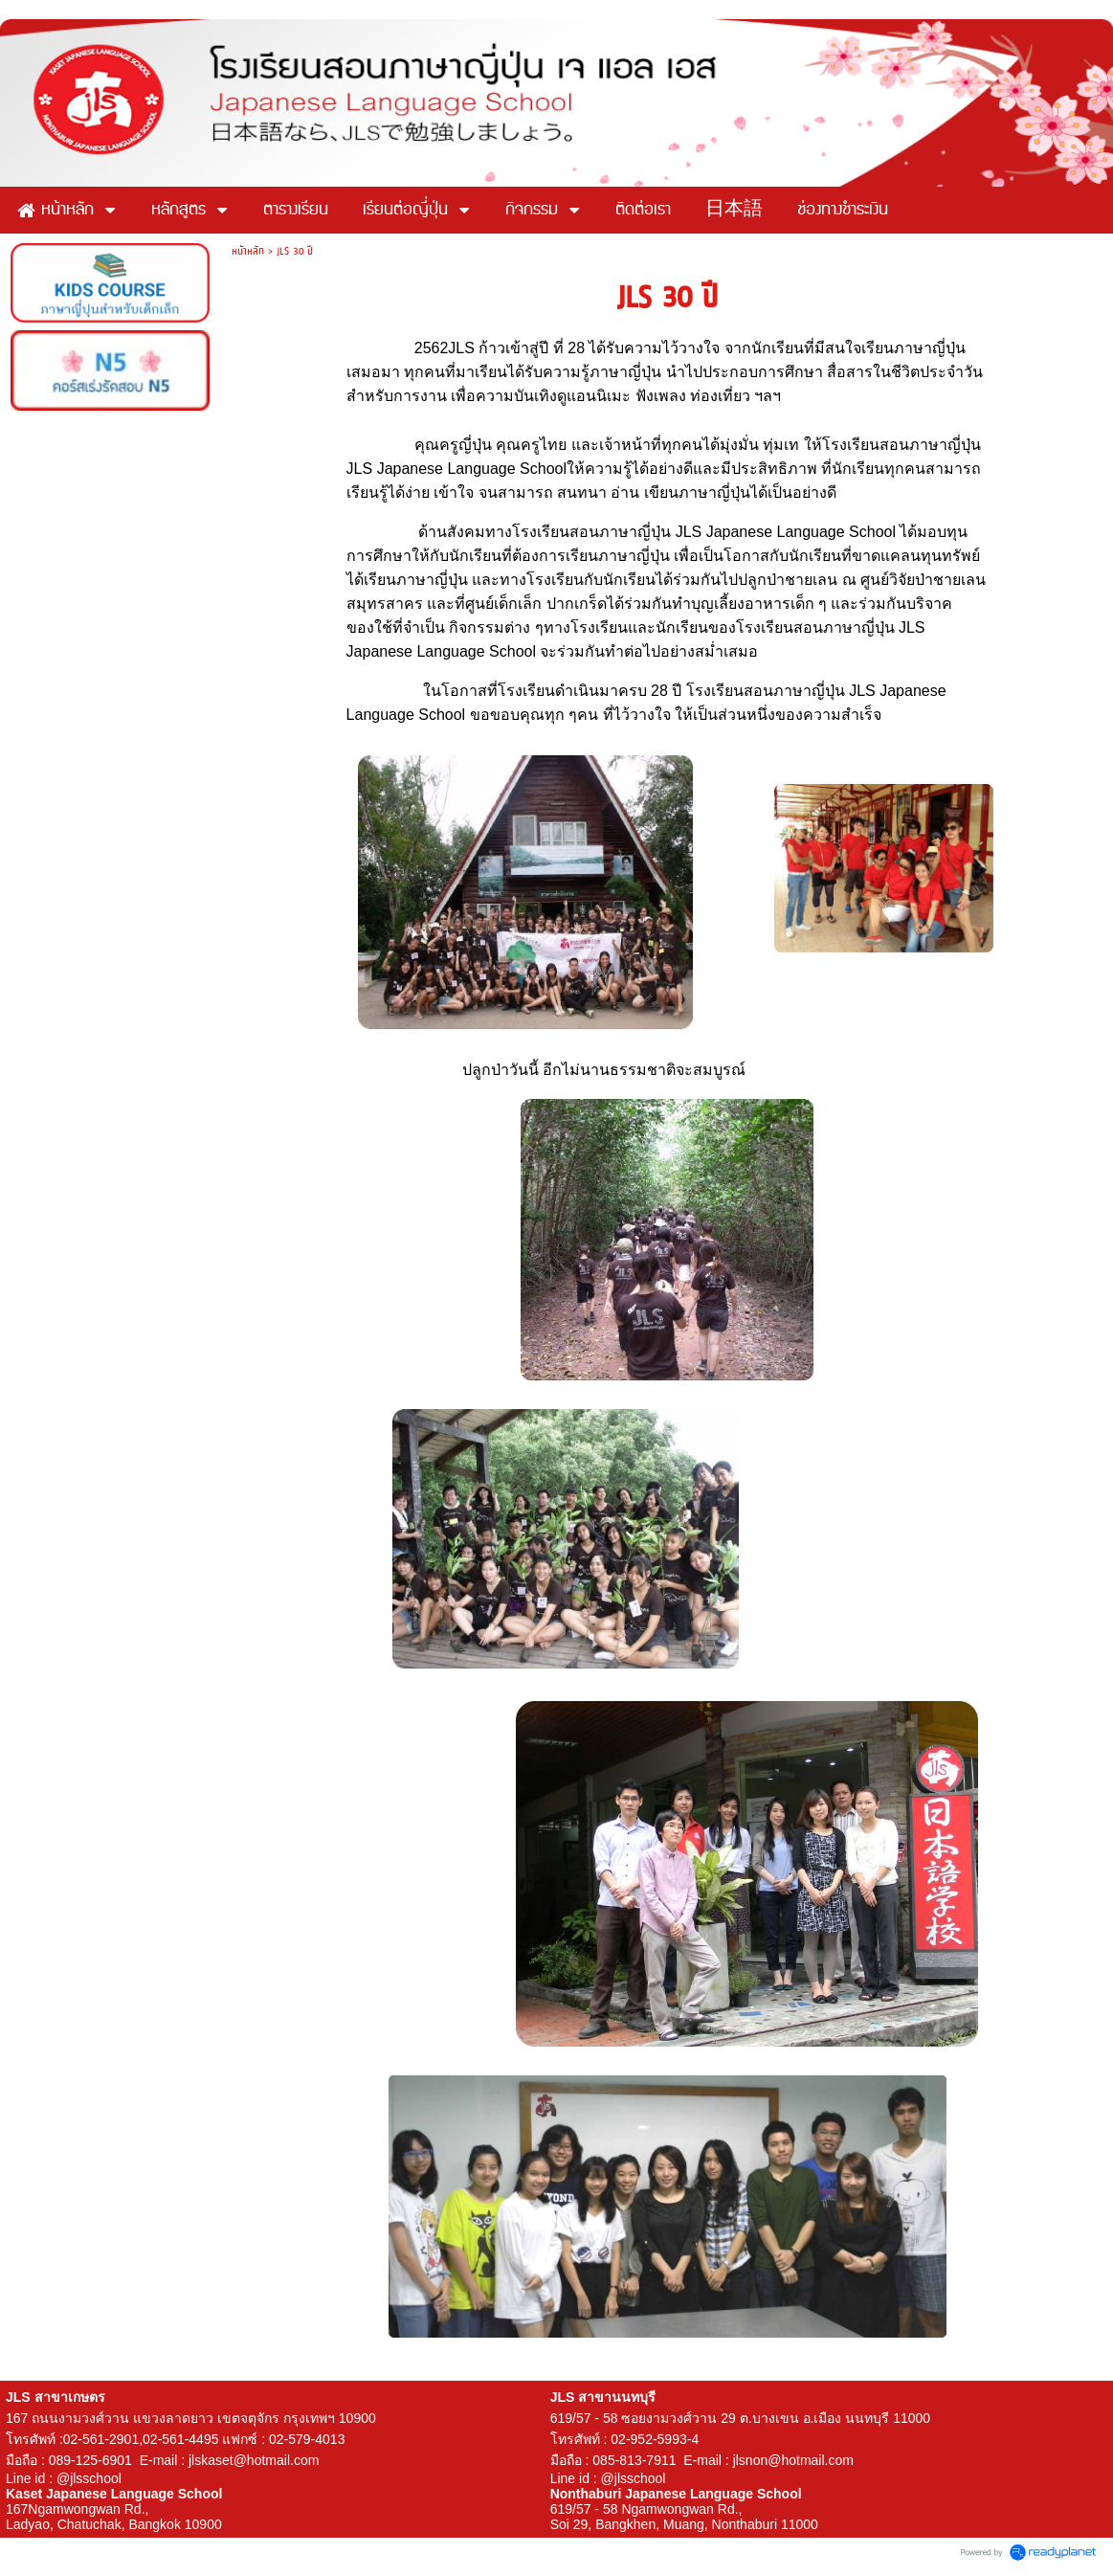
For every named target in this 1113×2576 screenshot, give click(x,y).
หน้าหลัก (248, 250)
